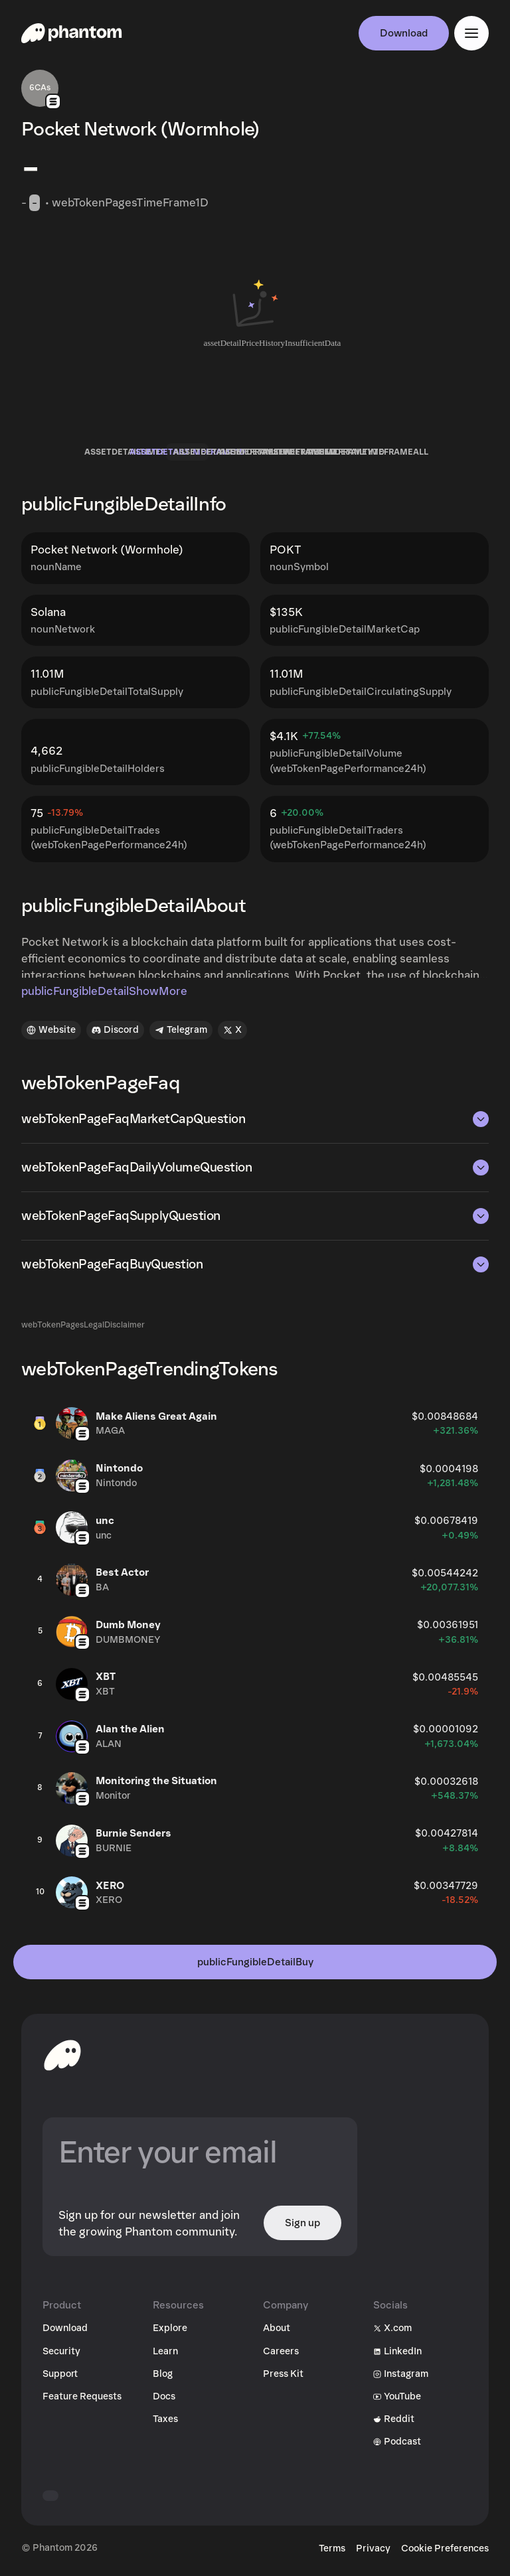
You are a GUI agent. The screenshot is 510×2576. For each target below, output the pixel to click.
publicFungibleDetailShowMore (104, 991)
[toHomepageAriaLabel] (62, 2055)
